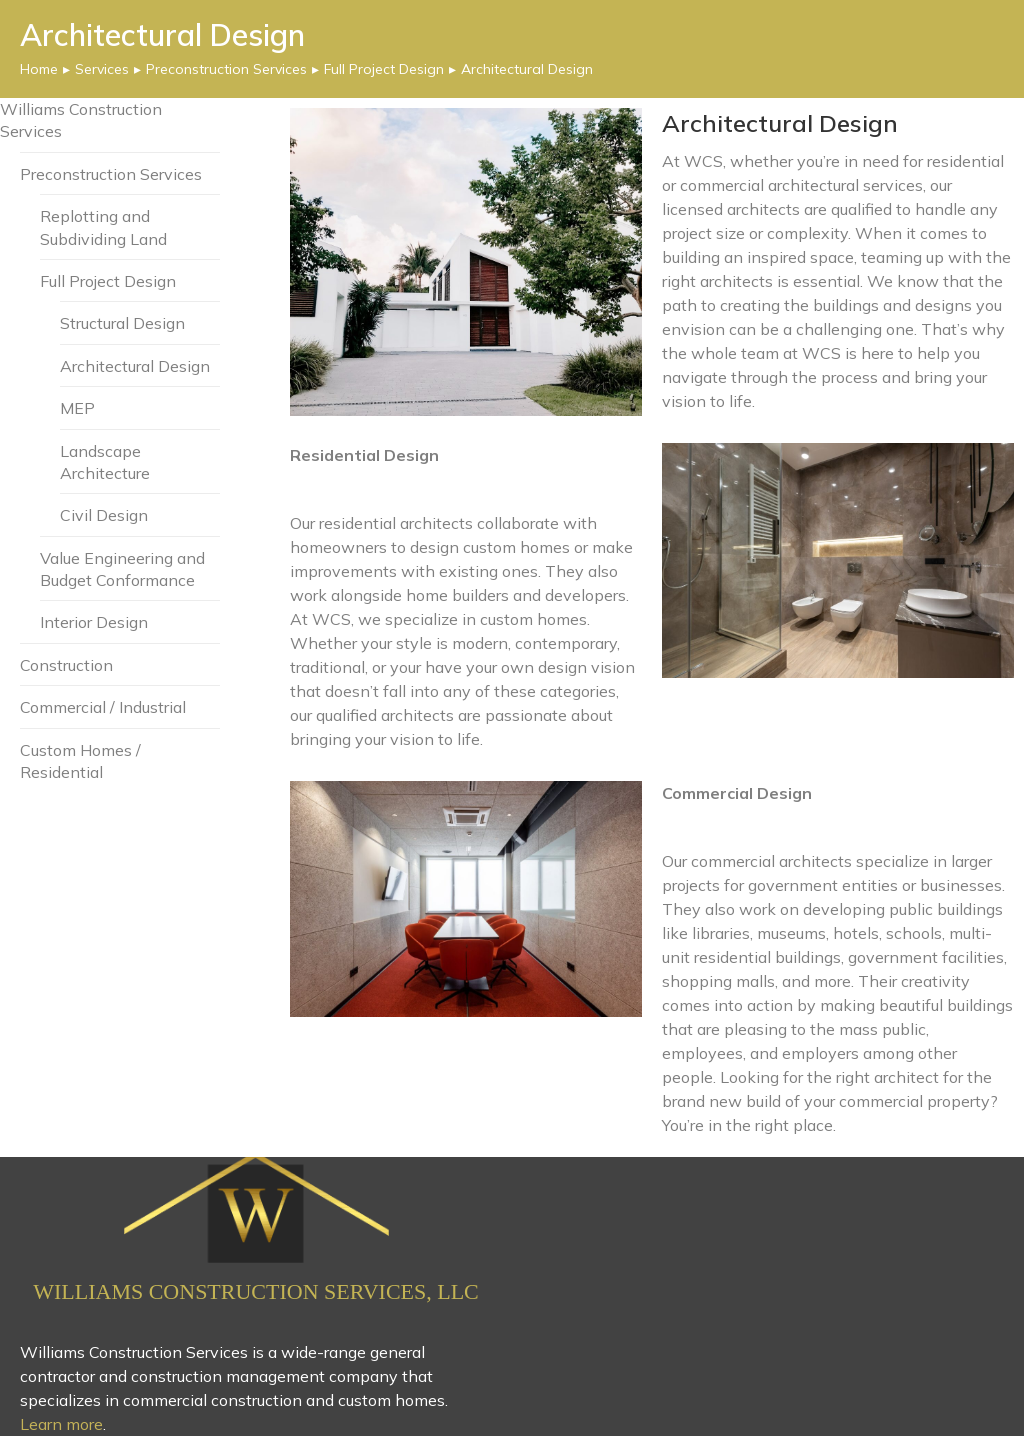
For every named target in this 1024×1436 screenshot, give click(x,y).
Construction (66, 665)
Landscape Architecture (105, 462)
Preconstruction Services (111, 174)
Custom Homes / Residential (80, 761)
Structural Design (122, 324)
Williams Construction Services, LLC (256, 1291)
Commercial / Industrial (103, 707)
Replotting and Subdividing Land (103, 227)
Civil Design (104, 515)
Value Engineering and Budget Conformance (122, 569)
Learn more (61, 1424)
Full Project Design (108, 281)
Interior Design (94, 623)
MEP (77, 408)
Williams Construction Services (81, 120)
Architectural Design (135, 366)
